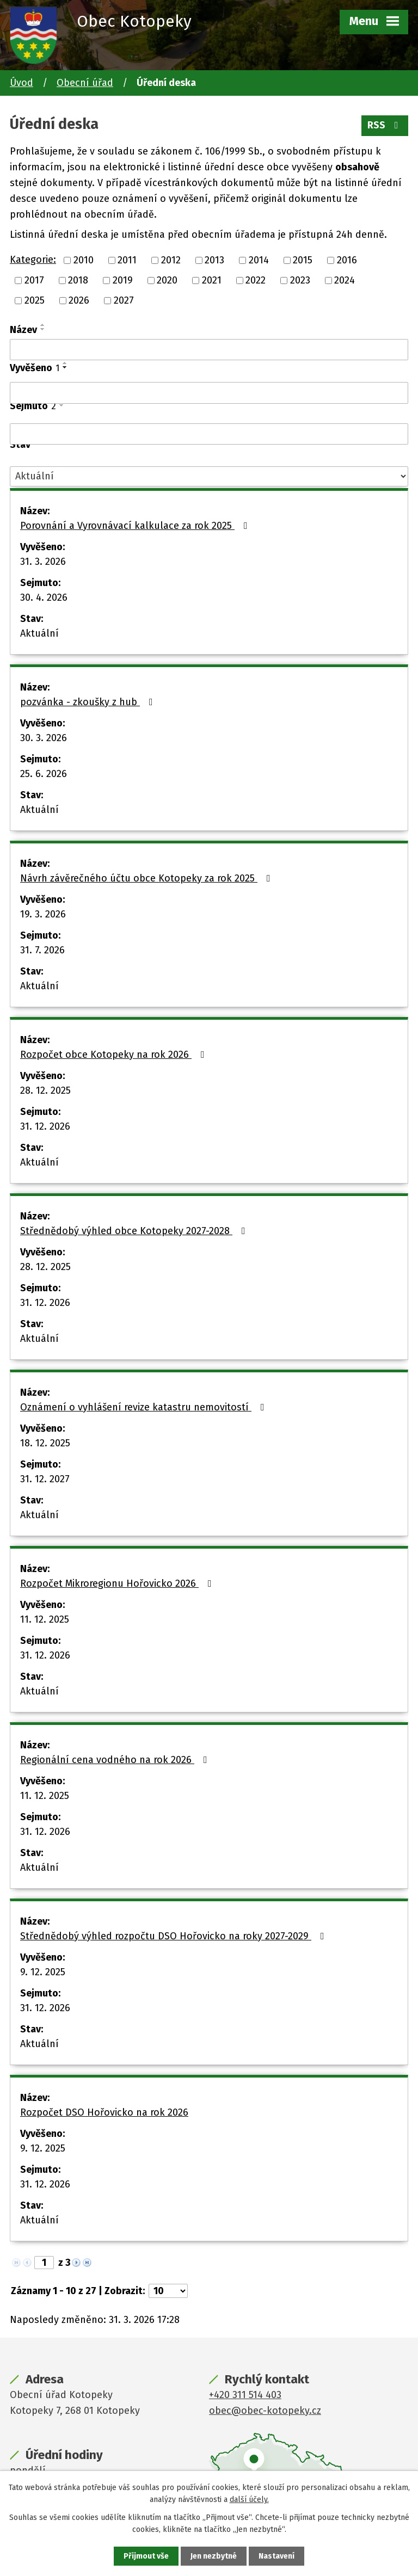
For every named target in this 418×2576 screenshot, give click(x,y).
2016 (347, 260)
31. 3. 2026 (43, 562)
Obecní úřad (85, 83)
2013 (214, 260)
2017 (34, 280)
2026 (79, 300)
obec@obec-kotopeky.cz (265, 2411)
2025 (34, 300)
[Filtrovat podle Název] (209, 350)
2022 (255, 280)
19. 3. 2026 (43, 914)
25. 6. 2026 (43, 774)
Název (23, 330)
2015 (302, 260)
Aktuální (39, 633)
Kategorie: (33, 260)
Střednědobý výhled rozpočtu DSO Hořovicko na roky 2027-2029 (174, 1936)
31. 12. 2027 (45, 1479)
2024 (344, 280)
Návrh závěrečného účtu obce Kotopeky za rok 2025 (147, 878)
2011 (127, 260)
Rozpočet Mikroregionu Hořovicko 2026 (118, 1583)
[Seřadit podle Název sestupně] (43, 329)
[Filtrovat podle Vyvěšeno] (209, 393)
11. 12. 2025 (44, 1619)
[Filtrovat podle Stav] (209, 476)
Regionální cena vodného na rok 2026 (116, 1760)
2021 (212, 280)
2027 (124, 300)
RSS (385, 125)
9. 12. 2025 (42, 1972)
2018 (78, 280)
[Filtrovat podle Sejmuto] (209, 434)
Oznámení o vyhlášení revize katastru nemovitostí (144, 1407)
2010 (83, 260)
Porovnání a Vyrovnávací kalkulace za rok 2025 (136, 526)
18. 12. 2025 (45, 1443)
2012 (171, 260)
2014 (259, 260)
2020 (167, 280)
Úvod (21, 83)
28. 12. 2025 (45, 1090)
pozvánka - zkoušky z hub (88, 702)
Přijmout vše (146, 2556)
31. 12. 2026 (45, 1126)
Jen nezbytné (213, 2556)
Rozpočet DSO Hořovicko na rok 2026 (104, 2112)
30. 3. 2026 (43, 738)
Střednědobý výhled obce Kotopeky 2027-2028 (135, 1231)
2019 (123, 280)
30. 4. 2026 (43, 597)
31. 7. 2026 (42, 950)
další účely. (249, 2499)
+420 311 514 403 (245, 2395)
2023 (300, 280)
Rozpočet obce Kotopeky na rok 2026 (114, 1055)
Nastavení (276, 2556)
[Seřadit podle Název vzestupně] (43, 325)
